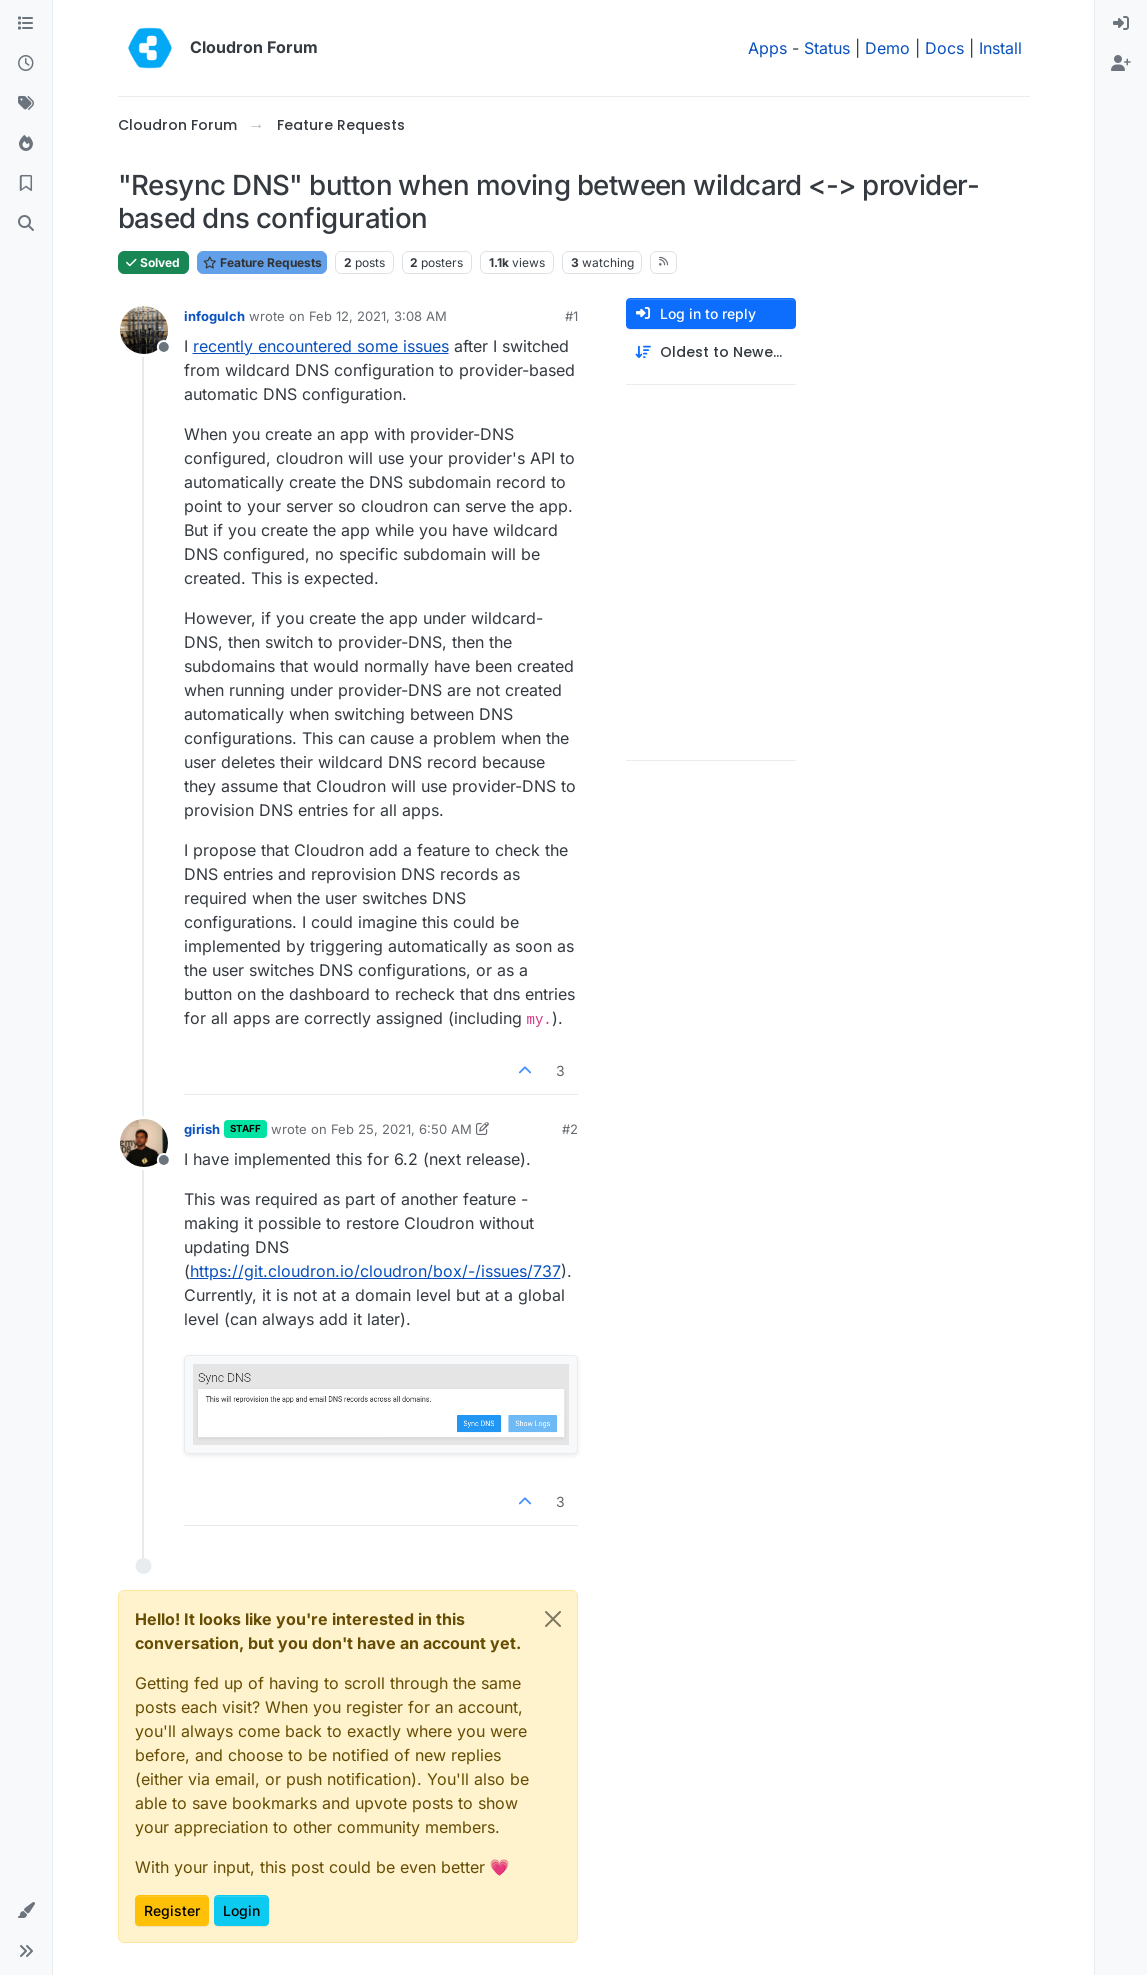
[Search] (26, 224)
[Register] (1121, 64)
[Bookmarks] (26, 184)
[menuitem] (1121, 24)
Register (172, 1910)
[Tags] (26, 104)
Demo (887, 48)
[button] (26, 1911)
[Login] (1121, 24)
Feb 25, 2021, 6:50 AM (401, 1129)
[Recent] (26, 64)
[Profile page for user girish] (144, 1143)
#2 (570, 1129)
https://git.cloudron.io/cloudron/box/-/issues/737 (375, 1271)
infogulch (214, 316)
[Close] (553, 1619)
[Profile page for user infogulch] (144, 330)
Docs (944, 48)
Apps (767, 48)
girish (202, 1129)
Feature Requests (262, 262)
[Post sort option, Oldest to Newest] (711, 352)
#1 (571, 316)
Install (1000, 48)
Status (827, 48)
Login (241, 1910)
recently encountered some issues (321, 346)
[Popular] (26, 144)
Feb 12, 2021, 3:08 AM (378, 316)
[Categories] (26, 24)
